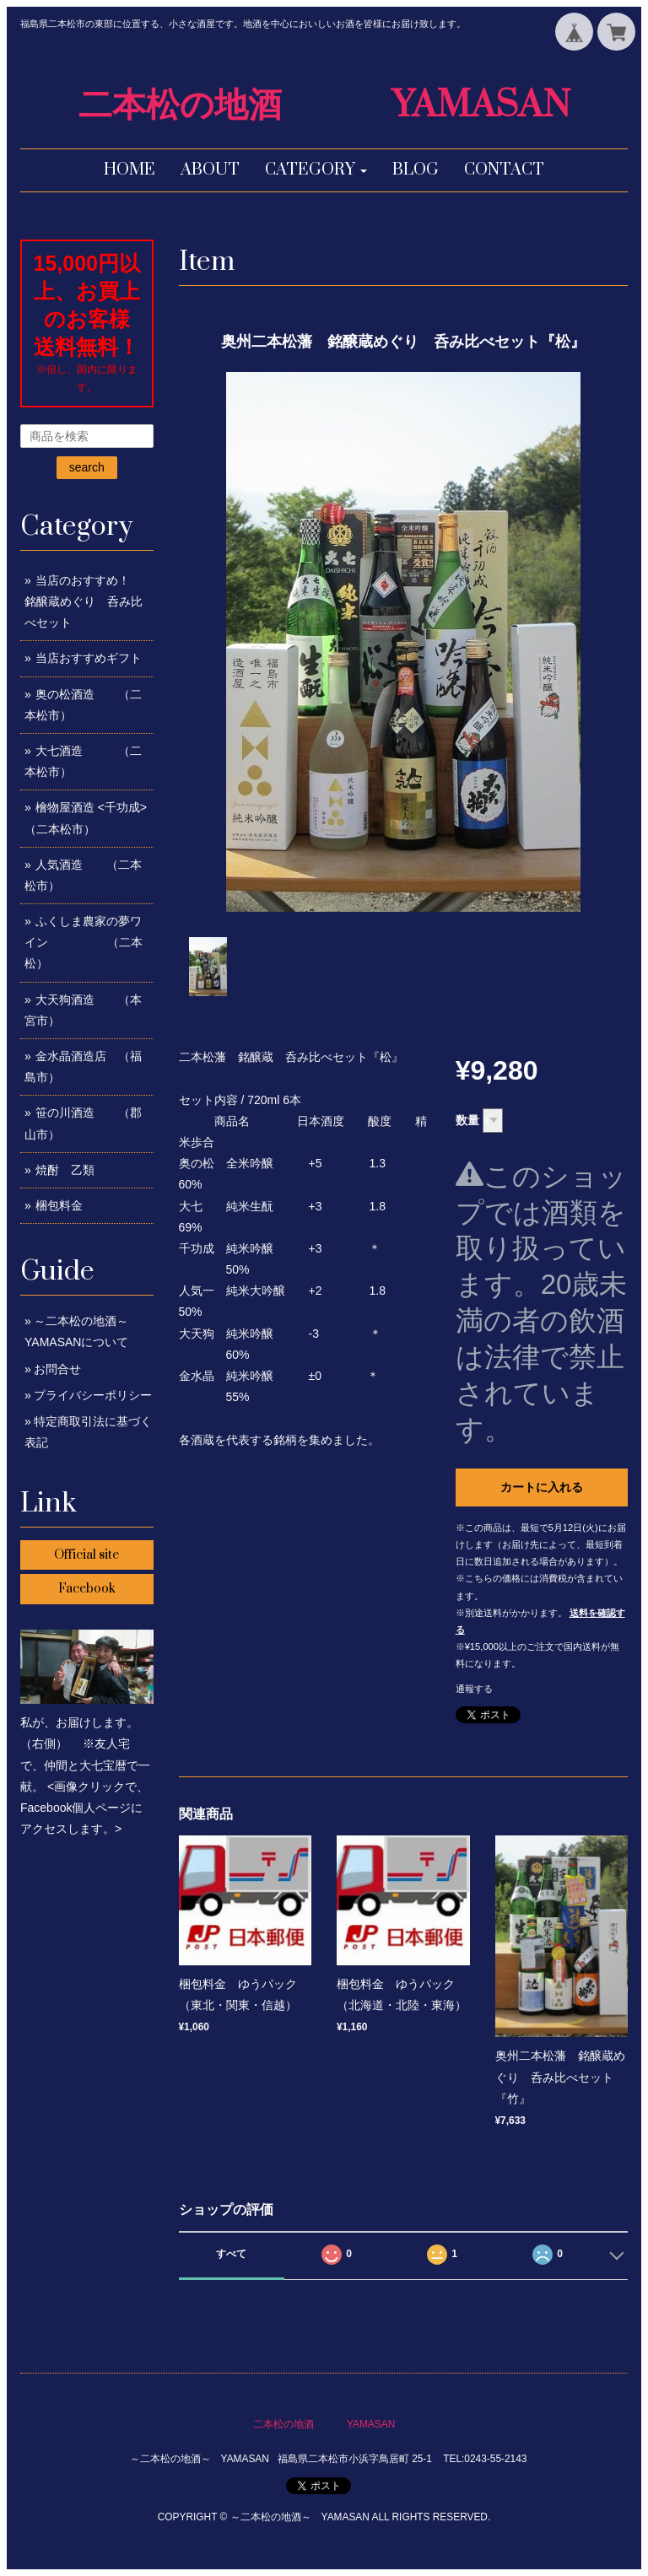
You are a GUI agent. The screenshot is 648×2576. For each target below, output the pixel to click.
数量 (467, 1120)
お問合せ (57, 1369)
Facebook (87, 1589)
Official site (86, 1555)
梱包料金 (59, 1205)
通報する (474, 1689)
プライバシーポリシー (93, 1395)
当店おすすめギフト (88, 658)
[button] (316, 170)
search (87, 467)
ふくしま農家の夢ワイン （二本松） (83, 942)
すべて (231, 2254)
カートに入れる (541, 1487)
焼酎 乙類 (64, 1170)
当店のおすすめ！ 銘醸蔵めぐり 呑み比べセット (94, 601)
